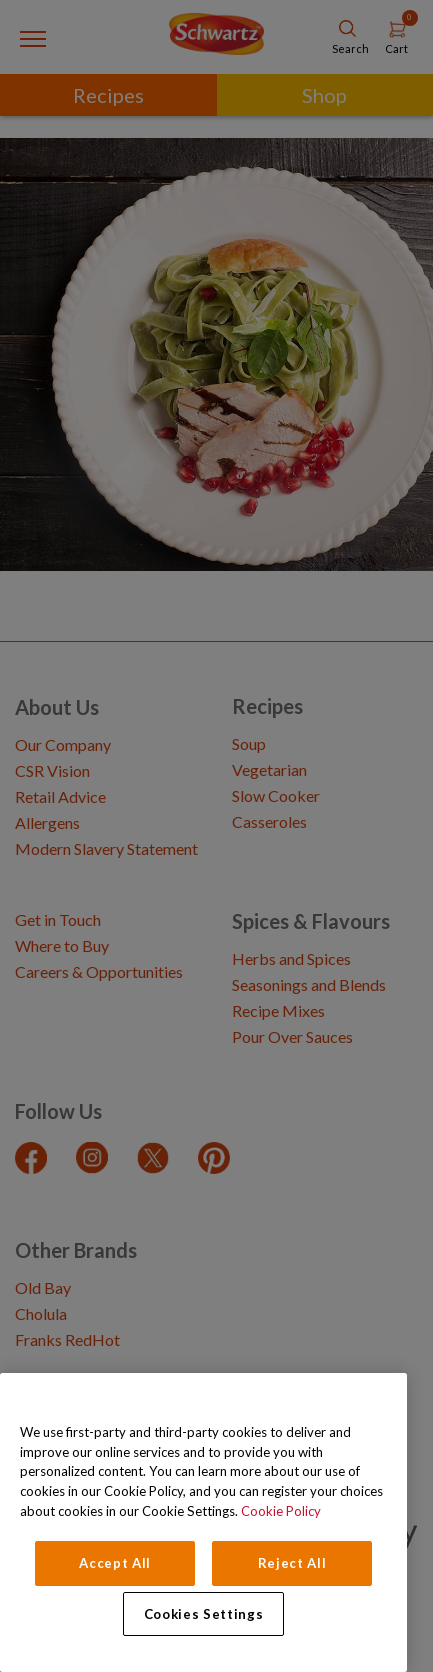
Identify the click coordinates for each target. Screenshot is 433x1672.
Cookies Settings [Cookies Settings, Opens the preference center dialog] (204, 1614)
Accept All (115, 1563)
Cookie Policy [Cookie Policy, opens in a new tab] (281, 1511)
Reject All (292, 1563)
